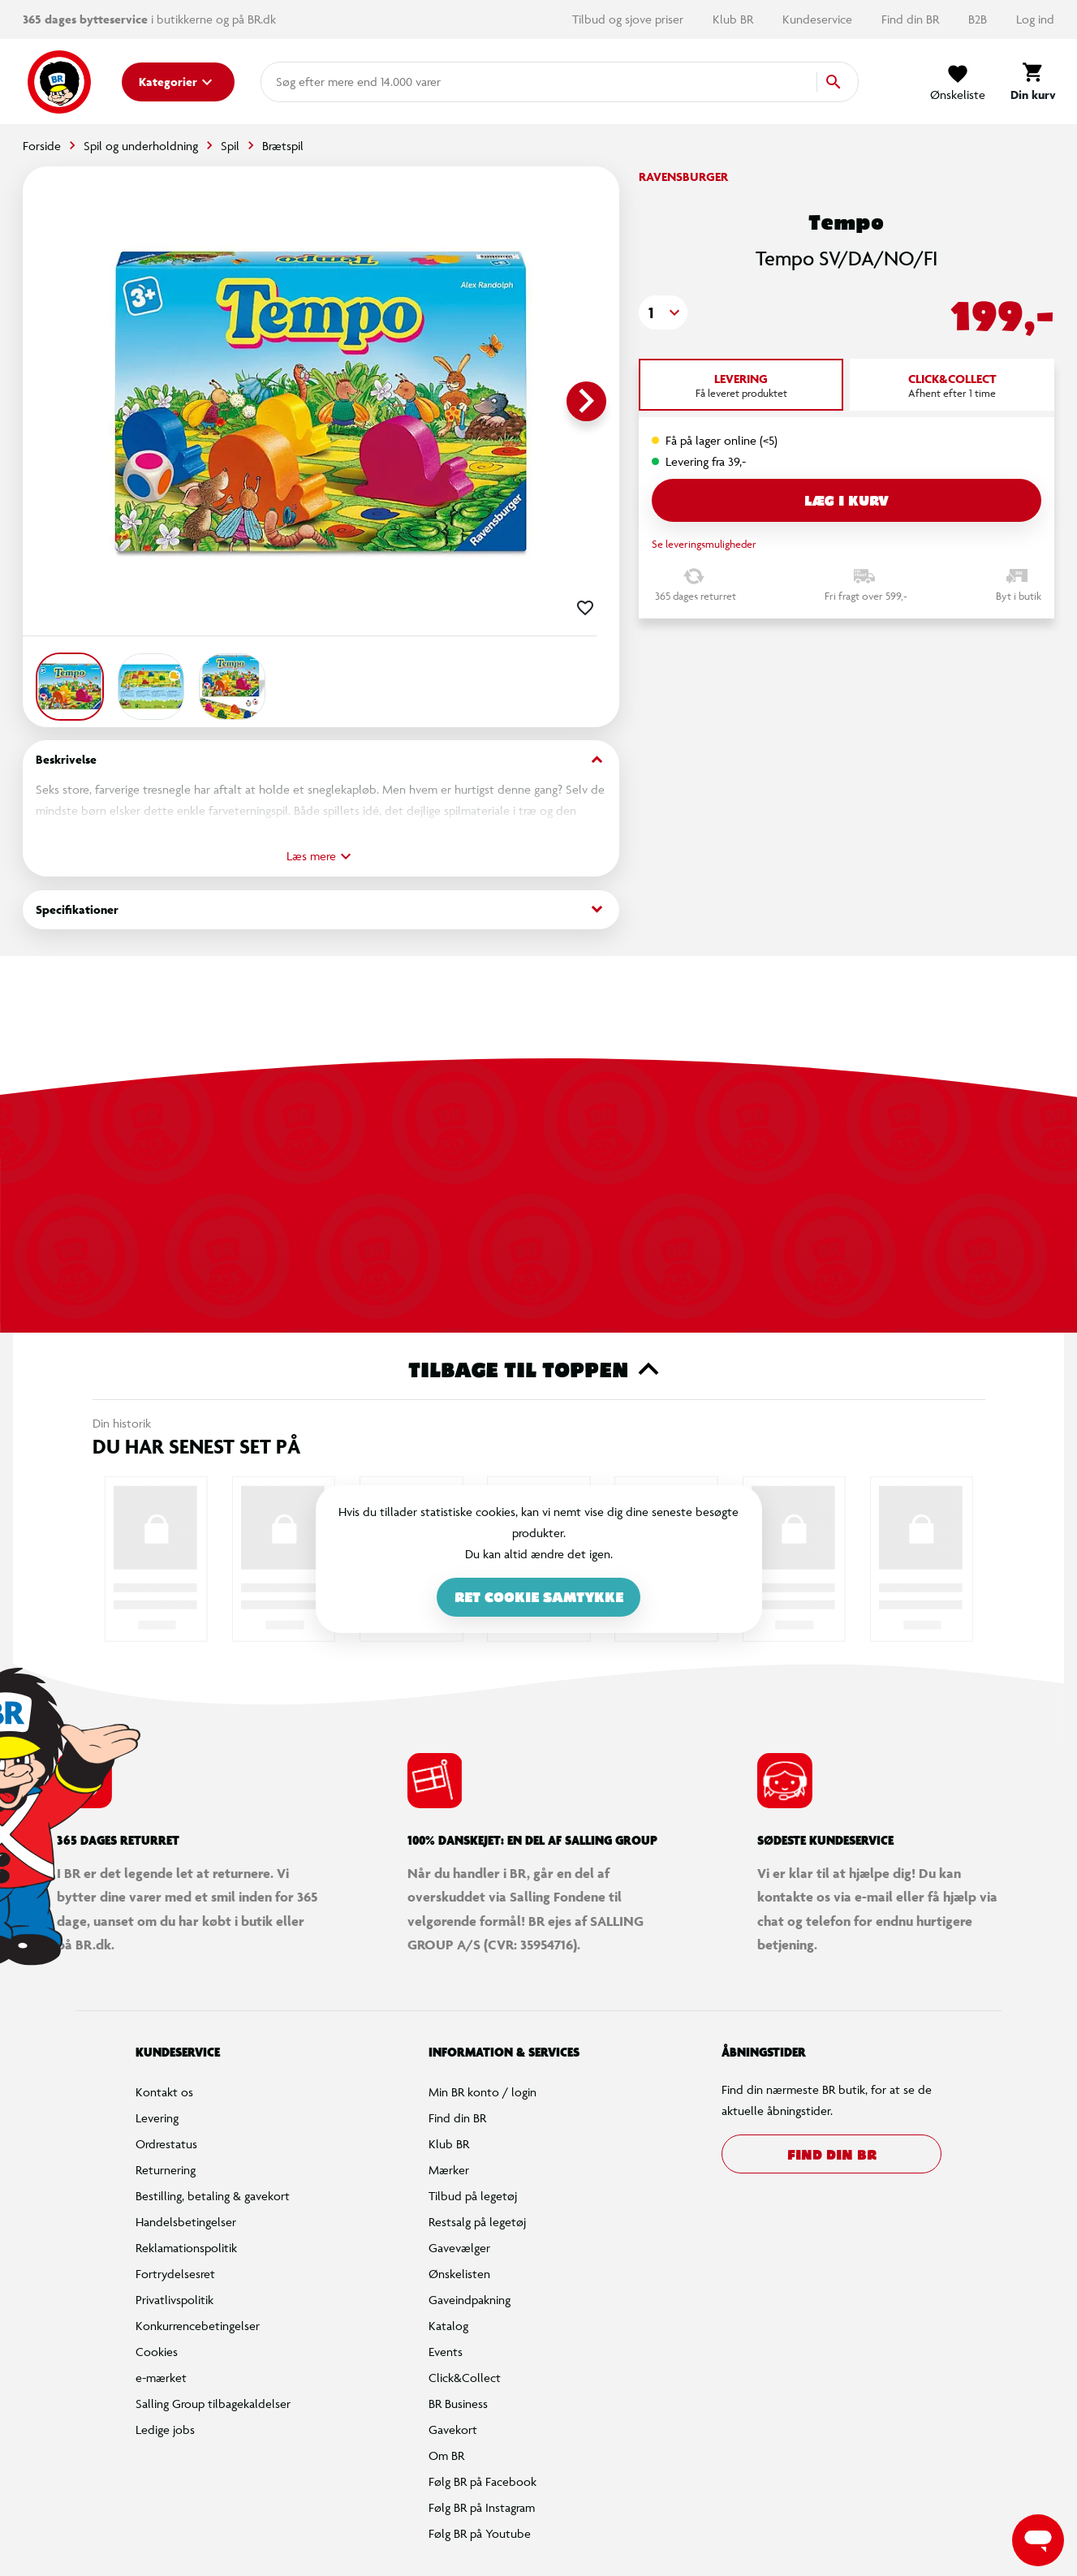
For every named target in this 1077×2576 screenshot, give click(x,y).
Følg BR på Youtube (480, 2533)
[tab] (741, 385)
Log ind (1035, 19)
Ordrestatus (166, 2144)
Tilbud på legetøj (473, 2195)
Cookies (157, 2351)
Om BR (446, 2455)
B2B (979, 19)
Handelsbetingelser (186, 2221)
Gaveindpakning (469, 2299)
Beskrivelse (321, 760)
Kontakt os (164, 2092)
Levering (157, 2118)
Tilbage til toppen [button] (538, 1369)
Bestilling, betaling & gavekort (213, 2195)
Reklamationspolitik (186, 2247)
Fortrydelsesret (175, 2273)
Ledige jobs (165, 2429)
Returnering (166, 2170)
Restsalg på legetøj (477, 2221)
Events (446, 2351)
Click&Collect (465, 2377)
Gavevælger (459, 2247)
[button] (663, 312)
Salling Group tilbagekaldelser (213, 2403)
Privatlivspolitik (174, 2299)
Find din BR (911, 19)
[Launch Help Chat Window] (1038, 2540)
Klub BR (734, 19)
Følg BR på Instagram (482, 2507)
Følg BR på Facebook (482, 2481)
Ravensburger (683, 176)
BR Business (458, 2403)
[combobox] (302, 81)
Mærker (449, 2170)
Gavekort (453, 2429)
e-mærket (161, 2377)
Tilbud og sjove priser (629, 19)
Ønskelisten (459, 2273)
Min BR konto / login (482, 2092)
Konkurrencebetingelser (198, 2325)
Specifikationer (321, 909)
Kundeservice (818, 19)
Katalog (448, 2325)
